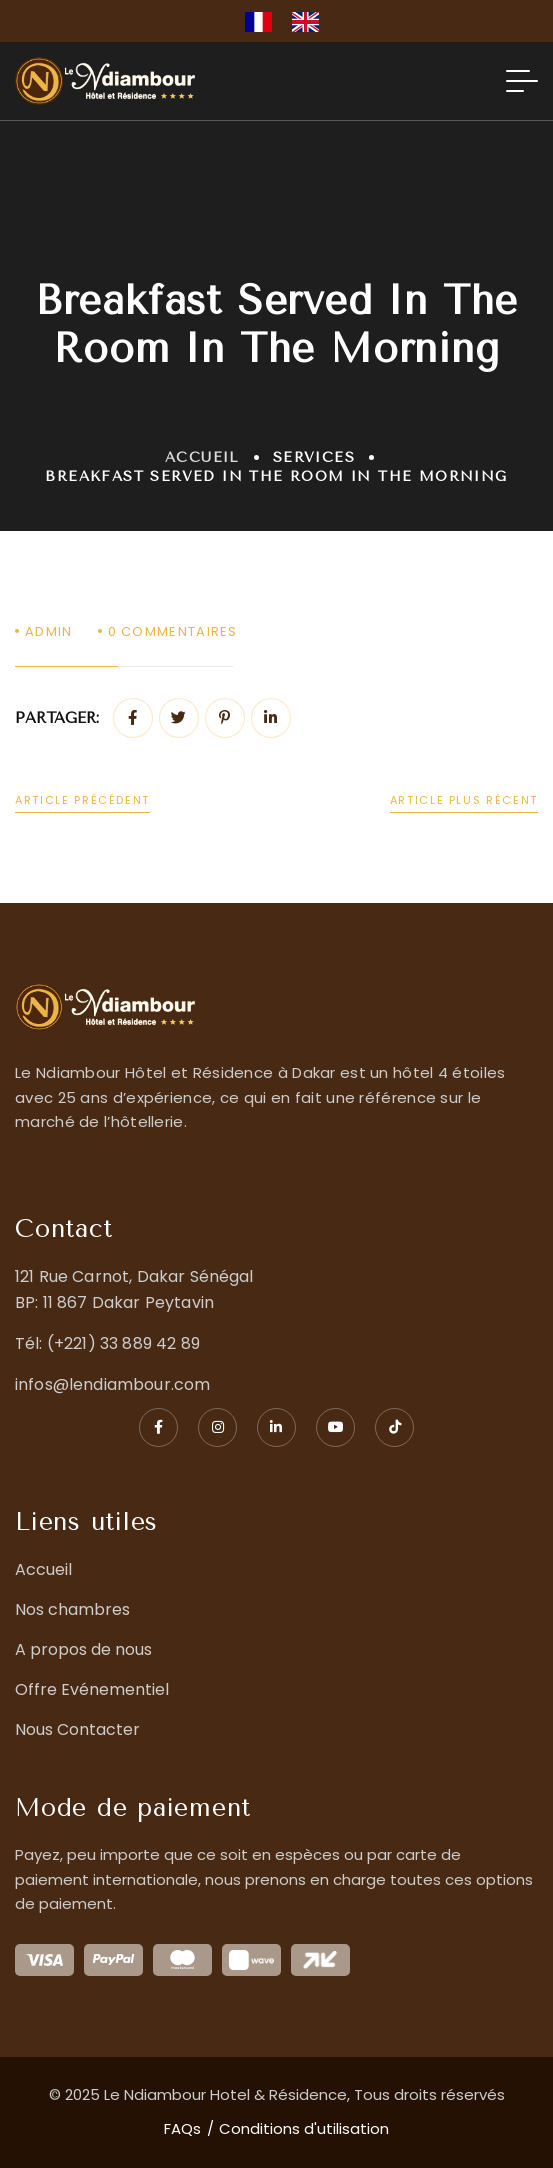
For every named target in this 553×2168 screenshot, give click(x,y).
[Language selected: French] (292, 21)
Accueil (202, 457)
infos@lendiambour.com (112, 1384)
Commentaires (173, 631)
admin (49, 631)
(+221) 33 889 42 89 (123, 1343)
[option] (310, 22)
